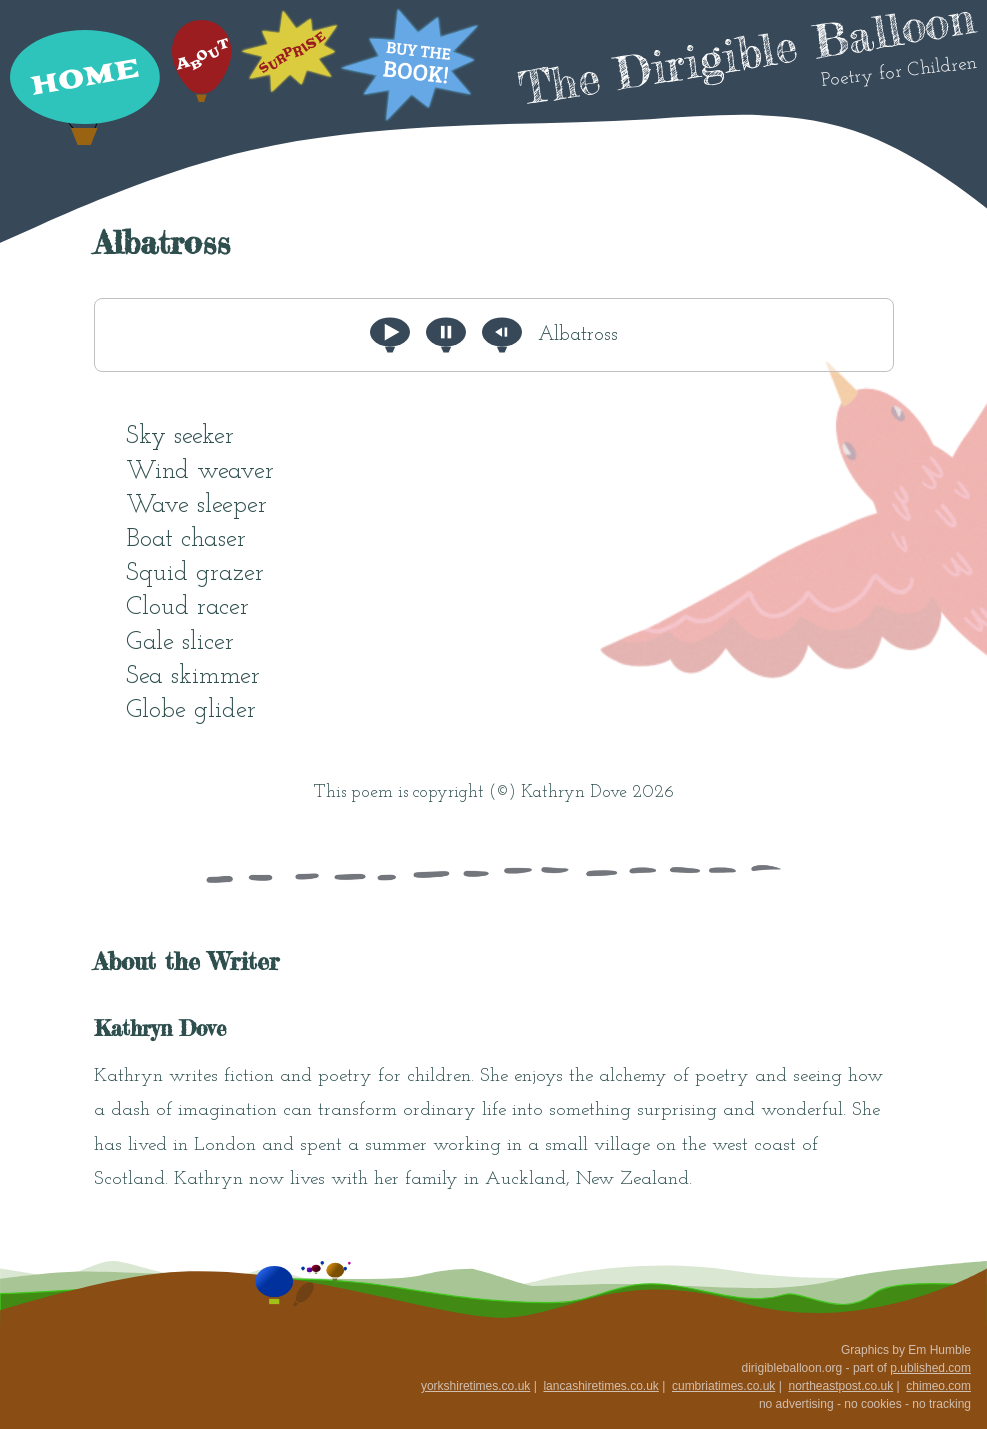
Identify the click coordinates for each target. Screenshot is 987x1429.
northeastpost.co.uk (840, 1386)
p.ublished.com (930, 1368)
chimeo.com (938, 1386)
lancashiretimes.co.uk (600, 1386)
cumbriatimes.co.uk (723, 1386)
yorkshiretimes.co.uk (475, 1386)
